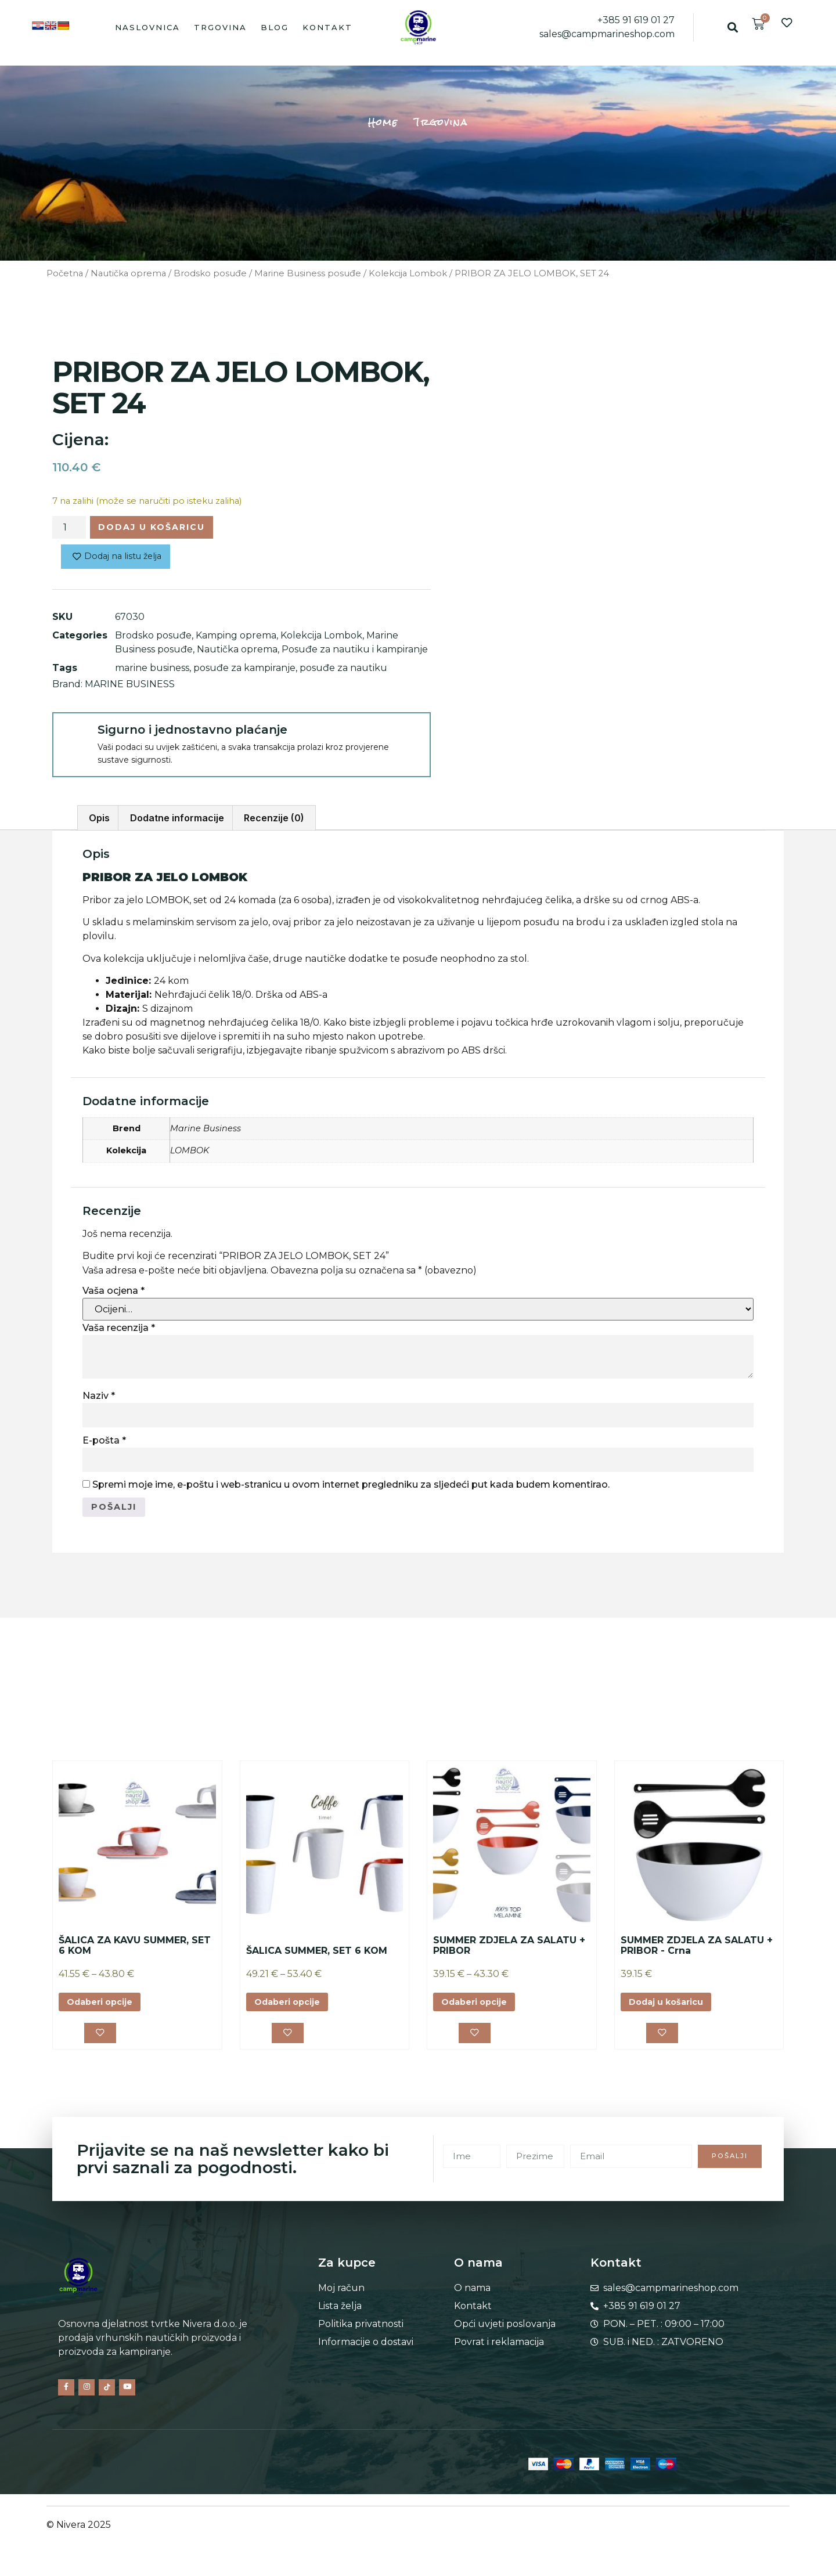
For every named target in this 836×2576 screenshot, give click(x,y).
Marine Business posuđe (307, 273)
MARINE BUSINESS (130, 688)
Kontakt (327, 27)
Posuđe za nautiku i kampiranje (355, 653)
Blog (275, 27)
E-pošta (104, 1444)
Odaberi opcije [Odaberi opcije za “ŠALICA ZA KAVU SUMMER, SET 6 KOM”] (105, 2009)
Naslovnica (147, 27)
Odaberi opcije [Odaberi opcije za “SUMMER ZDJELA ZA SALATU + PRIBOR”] (479, 2009)
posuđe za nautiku (343, 671)
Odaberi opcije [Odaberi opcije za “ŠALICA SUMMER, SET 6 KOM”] (292, 2009)
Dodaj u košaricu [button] (672, 2009)
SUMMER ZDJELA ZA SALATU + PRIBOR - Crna (697, 1951)
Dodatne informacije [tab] (177, 822)
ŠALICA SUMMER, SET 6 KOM (316, 1956)
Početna (64, 273)
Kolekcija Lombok (408, 273)
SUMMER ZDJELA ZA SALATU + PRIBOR (509, 1951)
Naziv (98, 1399)
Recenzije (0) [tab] (274, 822)
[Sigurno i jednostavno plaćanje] (74, 738)
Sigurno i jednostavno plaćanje (192, 734)
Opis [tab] (99, 822)
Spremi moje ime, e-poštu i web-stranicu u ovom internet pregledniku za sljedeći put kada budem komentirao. (351, 1489)
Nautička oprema (128, 273)
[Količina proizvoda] (69, 529)
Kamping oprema (236, 639)
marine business (152, 671)
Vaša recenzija (118, 1331)
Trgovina (220, 27)
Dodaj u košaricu (162, 528)
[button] (732, 27)
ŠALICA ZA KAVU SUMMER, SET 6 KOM (135, 1951)
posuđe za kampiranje (244, 671)
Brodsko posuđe (210, 273)
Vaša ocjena (113, 1295)
